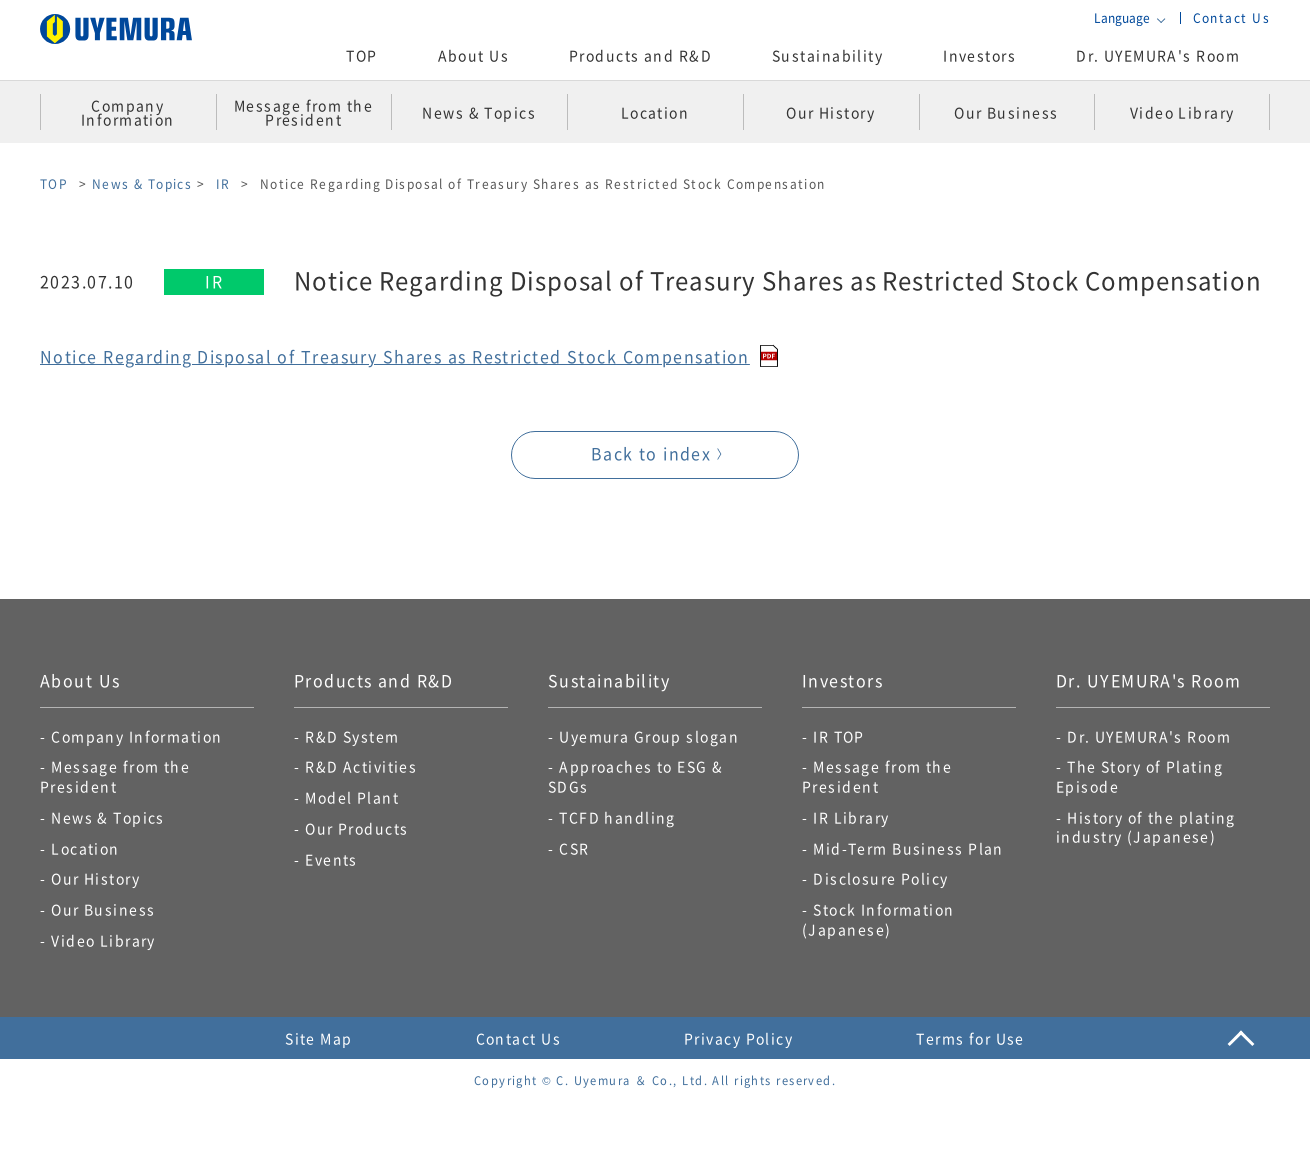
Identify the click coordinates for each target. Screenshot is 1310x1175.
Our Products (356, 828)
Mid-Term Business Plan (908, 848)
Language (1122, 18)
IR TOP (839, 736)
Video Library (103, 940)
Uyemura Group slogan (649, 736)
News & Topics (142, 183)
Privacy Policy (738, 1038)
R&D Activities (361, 766)
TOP (361, 55)
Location (85, 848)
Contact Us (1231, 17)
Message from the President (115, 776)
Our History (95, 878)
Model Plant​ (352, 797)
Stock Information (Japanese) (878, 919)
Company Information (136, 736)
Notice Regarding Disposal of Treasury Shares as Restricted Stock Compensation (395, 356)
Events (331, 859)
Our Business (103, 909)
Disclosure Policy (880, 878)
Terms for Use (970, 1038)
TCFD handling (617, 817)
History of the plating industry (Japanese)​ (1146, 827)
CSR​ (574, 848)
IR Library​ (851, 817)
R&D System (352, 736)
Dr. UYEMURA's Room (1158, 55)
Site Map (319, 1038)
